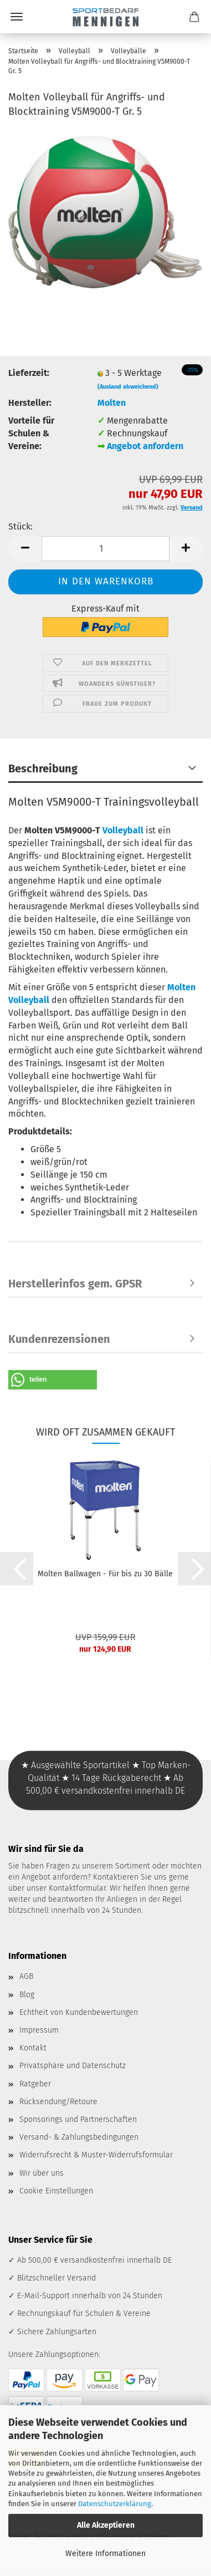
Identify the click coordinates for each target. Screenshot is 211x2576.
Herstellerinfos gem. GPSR (75, 1283)
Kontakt (33, 2048)
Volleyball (122, 830)
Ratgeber (35, 2084)
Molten (111, 403)
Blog (26, 1994)
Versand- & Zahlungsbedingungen (78, 2137)
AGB (26, 1976)
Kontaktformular (77, 1888)
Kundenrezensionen (59, 1339)
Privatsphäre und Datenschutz (72, 2065)
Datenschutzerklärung (114, 2503)
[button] (25, 548)
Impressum (39, 2030)
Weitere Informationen (105, 2553)
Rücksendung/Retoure (58, 2101)
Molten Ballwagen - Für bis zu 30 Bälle (105, 1574)
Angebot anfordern (145, 446)
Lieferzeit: (28, 373)
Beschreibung (43, 768)
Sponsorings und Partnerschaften (78, 2119)
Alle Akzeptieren (106, 2525)
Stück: (20, 526)
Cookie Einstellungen (56, 2191)
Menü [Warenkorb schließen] (17, 16)
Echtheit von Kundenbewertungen (78, 2012)
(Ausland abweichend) (127, 386)
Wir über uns (41, 2173)
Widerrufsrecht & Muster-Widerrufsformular (96, 2155)
